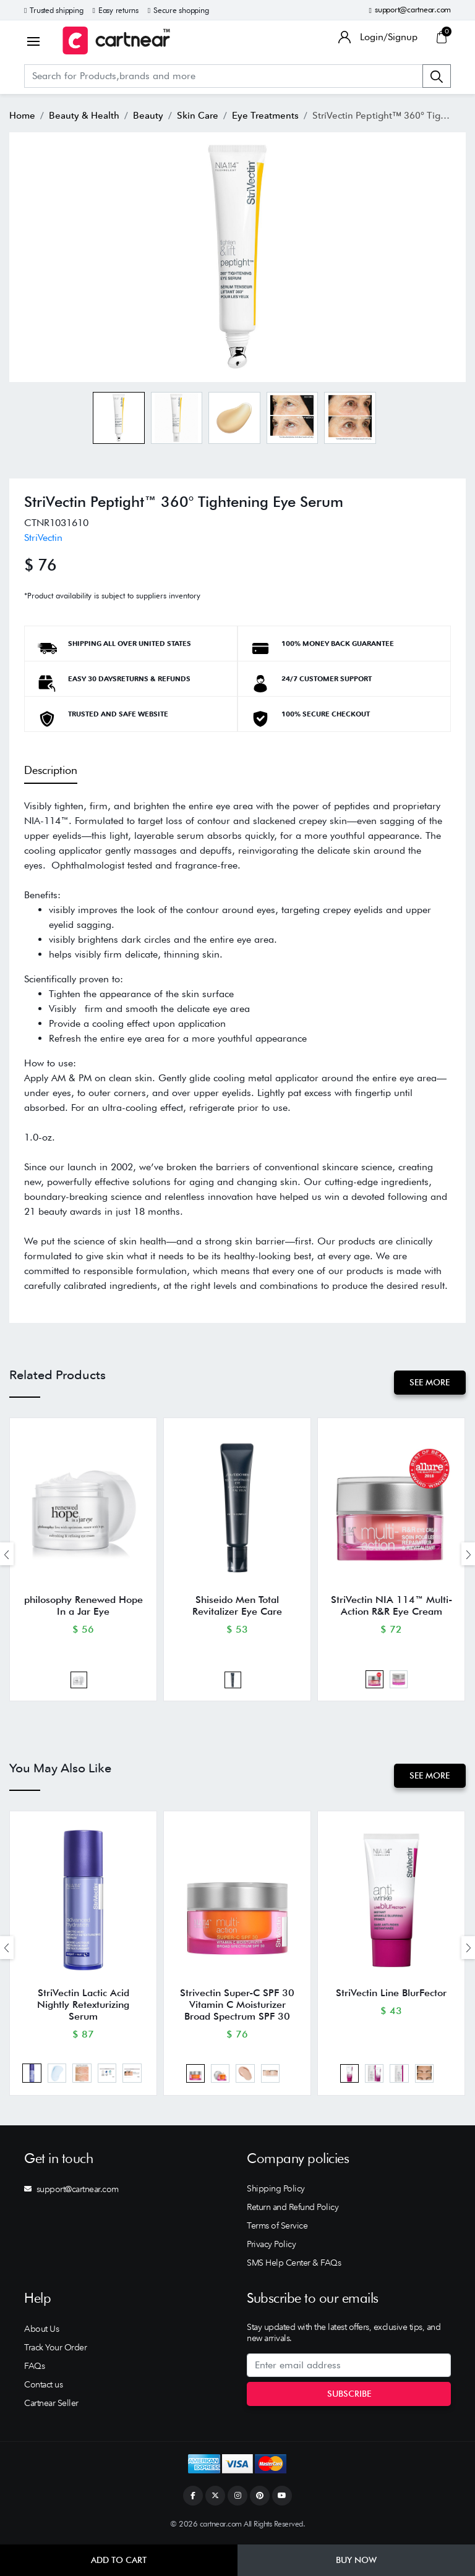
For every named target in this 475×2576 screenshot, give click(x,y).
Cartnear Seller (51, 2406)
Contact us (43, 2387)
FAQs (34, 2368)
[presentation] (7, 1554)
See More (429, 1382)
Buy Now (356, 2560)
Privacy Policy (271, 2247)
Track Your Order (55, 2350)
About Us (41, 2331)
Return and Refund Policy (292, 2210)
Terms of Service (277, 2228)
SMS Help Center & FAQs (294, 2265)
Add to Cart (119, 2560)
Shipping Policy (276, 2191)
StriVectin (43, 537)
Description (50, 769)
